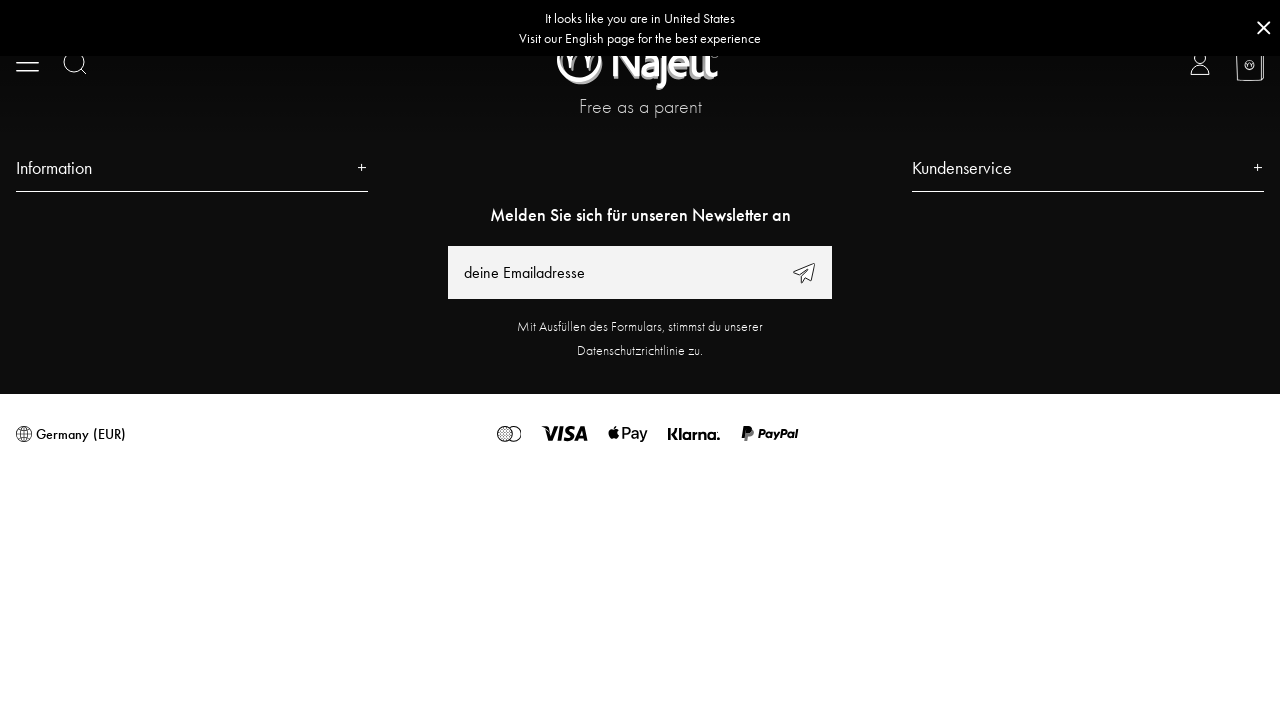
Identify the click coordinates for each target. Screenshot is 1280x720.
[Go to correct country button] (640, 28)
